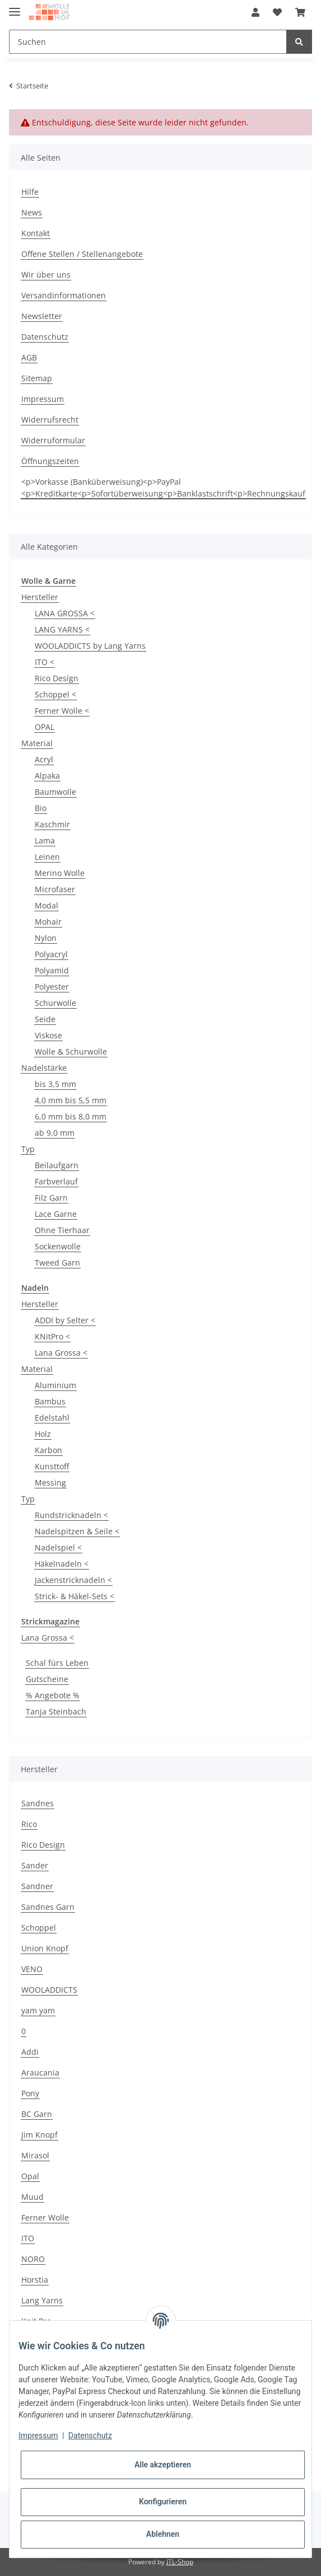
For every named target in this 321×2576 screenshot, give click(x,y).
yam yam (38, 2010)
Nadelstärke (44, 1067)
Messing (50, 1482)
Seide (45, 1019)
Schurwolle (55, 1002)
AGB (29, 357)
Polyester (52, 986)
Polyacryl (51, 954)
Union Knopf (44, 1948)
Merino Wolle (60, 873)
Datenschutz (44, 336)
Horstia (34, 2279)
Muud (32, 2196)
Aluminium (55, 1385)
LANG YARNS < (62, 629)
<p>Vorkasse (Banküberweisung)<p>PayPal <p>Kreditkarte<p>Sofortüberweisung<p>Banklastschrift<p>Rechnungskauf (163, 487)
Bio (40, 808)
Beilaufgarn (56, 1165)
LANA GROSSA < (65, 613)
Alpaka (47, 775)
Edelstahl (52, 1417)
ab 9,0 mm (55, 1132)
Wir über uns (46, 274)
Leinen (47, 856)
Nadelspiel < (58, 1547)
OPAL (44, 727)
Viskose (48, 1035)
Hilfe (30, 191)
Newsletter (41, 316)
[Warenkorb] (300, 12)
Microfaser (55, 889)
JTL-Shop (179, 2561)
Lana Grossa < (61, 1352)
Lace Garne (56, 1214)
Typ (28, 1149)
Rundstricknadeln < (71, 1515)
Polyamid (52, 970)
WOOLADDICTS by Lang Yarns (90, 645)
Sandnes (37, 1803)
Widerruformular (53, 440)
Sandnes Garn (48, 1906)
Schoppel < (55, 694)
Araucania (40, 2072)
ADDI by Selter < (65, 1320)
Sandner (37, 1886)
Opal (30, 2176)
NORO (33, 2259)
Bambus (50, 1401)
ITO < (44, 662)
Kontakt (35, 233)
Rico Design (43, 1844)
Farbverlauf (56, 1181)
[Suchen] (148, 42)
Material (37, 743)
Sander (34, 1865)
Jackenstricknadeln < (73, 1580)
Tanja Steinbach (56, 1711)
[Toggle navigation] (14, 7)
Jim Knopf (39, 2134)
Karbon (48, 1450)
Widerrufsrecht (49, 419)
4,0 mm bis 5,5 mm (70, 1100)
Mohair (48, 921)
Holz (43, 1433)
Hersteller (39, 597)
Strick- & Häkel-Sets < (74, 1596)
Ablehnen (162, 2534)
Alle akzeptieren (162, 2464)
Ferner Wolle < (62, 710)
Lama (45, 840)
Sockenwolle (58, 1246)
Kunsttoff (52, 1466)
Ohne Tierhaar (62, 1230)
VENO (32, 1969)
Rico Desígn (56, 678)
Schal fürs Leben (57, 1662)
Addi (30, 2051)
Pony (30, 2093)
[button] (255, 12)
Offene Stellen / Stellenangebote (82, 254)
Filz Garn (51, 1197)
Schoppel (38, 1927)
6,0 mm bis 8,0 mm (70, 1116)
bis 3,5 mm (55, 1084)
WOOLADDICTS (49, 1989)
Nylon (46, 938)
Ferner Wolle (45, 2217)
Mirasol (35, 2155)
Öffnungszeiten (50, 461)
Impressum (42, 399)
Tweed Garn (57, 1262)
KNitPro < (52, 1336)
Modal (46, 905)
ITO (27, 2238)
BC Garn (36, 2114)
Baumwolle (55, 791)
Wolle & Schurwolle (71, 1051)
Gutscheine (47, 1679)
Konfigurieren (163, 2501)
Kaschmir (52, 824)
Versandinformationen (63, 295)
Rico (29, 1824)
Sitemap (36, 378)
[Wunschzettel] (277, 12)
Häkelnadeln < (62, 1563)
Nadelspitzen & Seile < (77, 1531)
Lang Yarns (42, 2300)
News (31, 212)
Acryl (44, 759)
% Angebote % (53, 1695)
